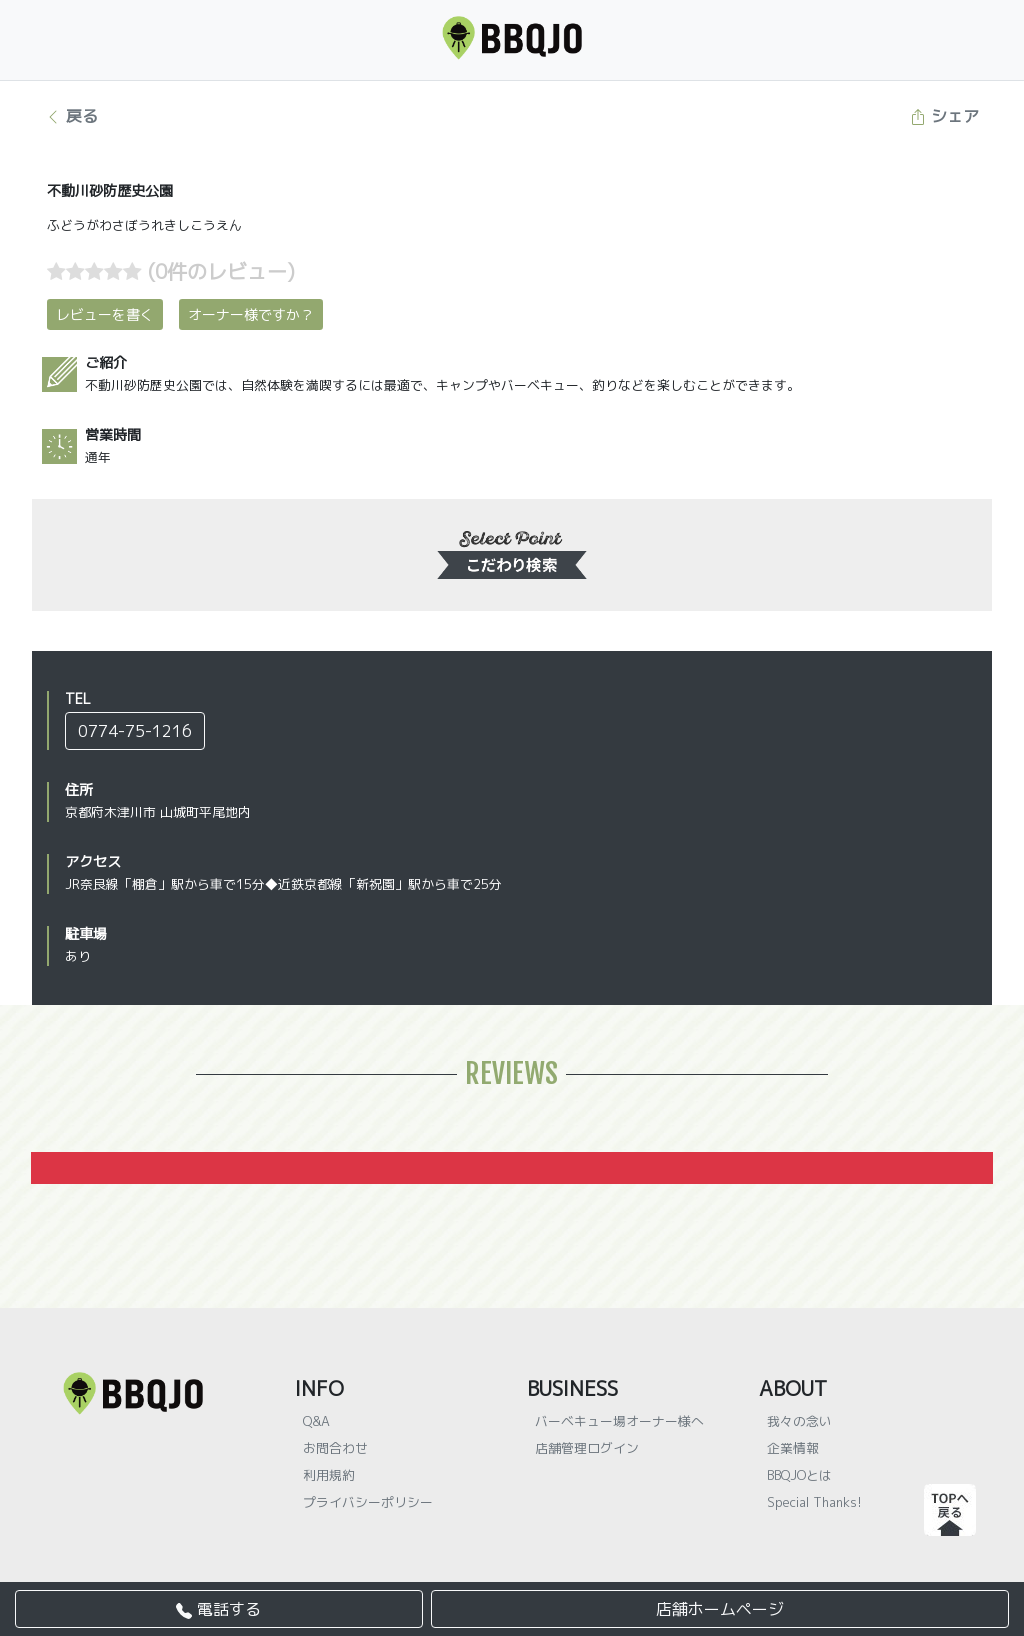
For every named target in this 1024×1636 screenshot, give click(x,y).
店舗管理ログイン (587, 1448)
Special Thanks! (814, 1502)
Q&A (316, 1421)
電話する (218, 1609)
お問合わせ (335, 1448)
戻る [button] (71, 116)
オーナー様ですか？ (251, 314)
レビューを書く (105, 314)
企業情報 (793, 1448)
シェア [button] (944, 116)
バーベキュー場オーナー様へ (619, 1421)
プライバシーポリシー (368, 1502)
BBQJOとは (799, 1475)
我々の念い (799, 1421)
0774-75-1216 (135, 731)
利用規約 (329, 1475)
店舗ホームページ (720, 1609)
